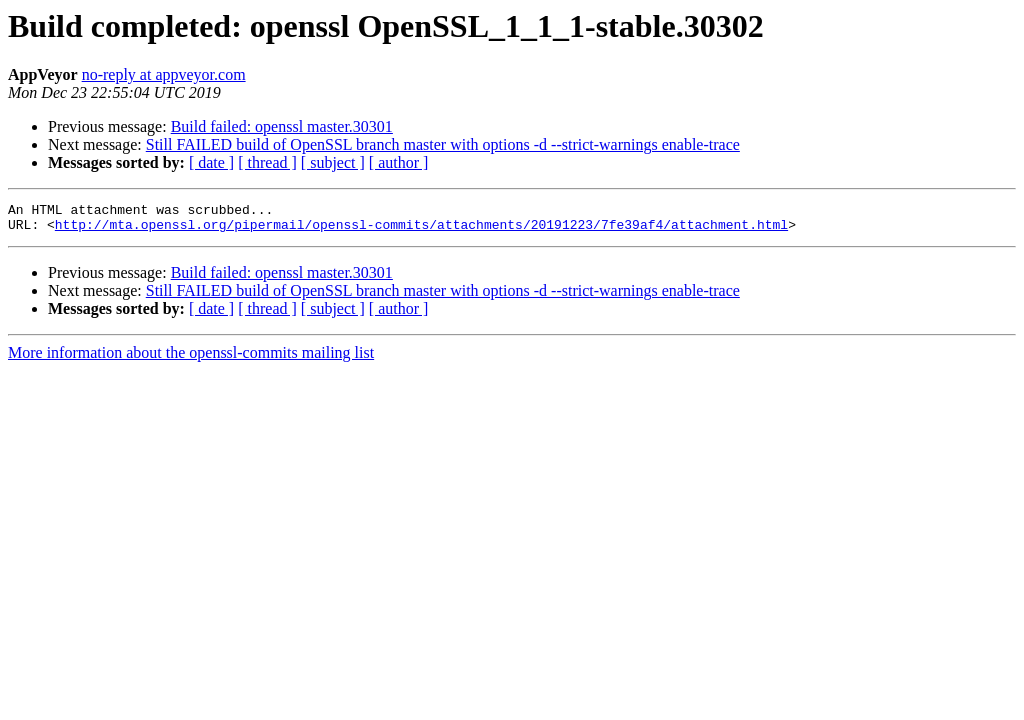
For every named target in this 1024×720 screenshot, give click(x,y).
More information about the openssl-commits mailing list (191, 358)
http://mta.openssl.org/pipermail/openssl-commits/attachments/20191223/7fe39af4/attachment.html (421, 230)
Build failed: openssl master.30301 (282, 126)
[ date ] (211, 162)
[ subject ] (333, 162)
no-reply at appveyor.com (164, 74)
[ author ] (399, 162)
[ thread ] (267, 162)
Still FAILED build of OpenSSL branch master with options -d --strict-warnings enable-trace (443, 144)
